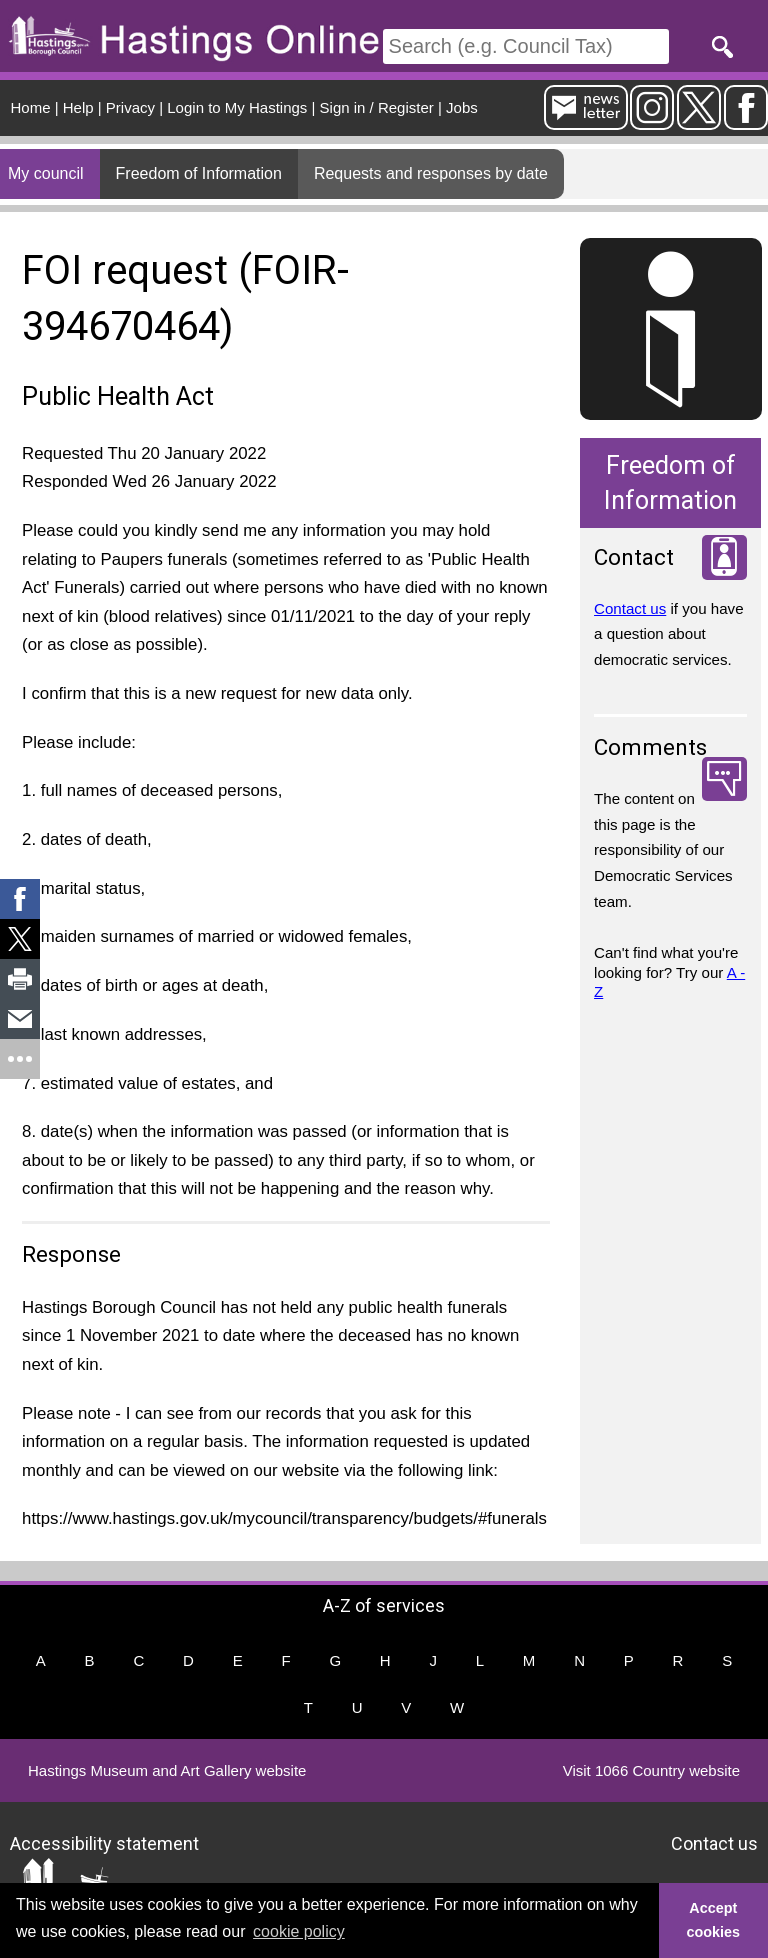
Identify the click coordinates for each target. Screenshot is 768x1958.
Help (78, 107)
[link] (20, 899)
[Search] (526, 46)
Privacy (130, 107)
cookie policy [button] (299, 1931)
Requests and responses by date (431, 173)
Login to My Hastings (237, 107)
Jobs (462, 107)
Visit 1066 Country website (651, 1770)
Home (31, 107)
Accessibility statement (104, 1842)
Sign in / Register (377, 107)
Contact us (630, 608)
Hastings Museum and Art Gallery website (167, 1770)
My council (46, 173)
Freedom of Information (199, 173)
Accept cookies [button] (714, 1920)
